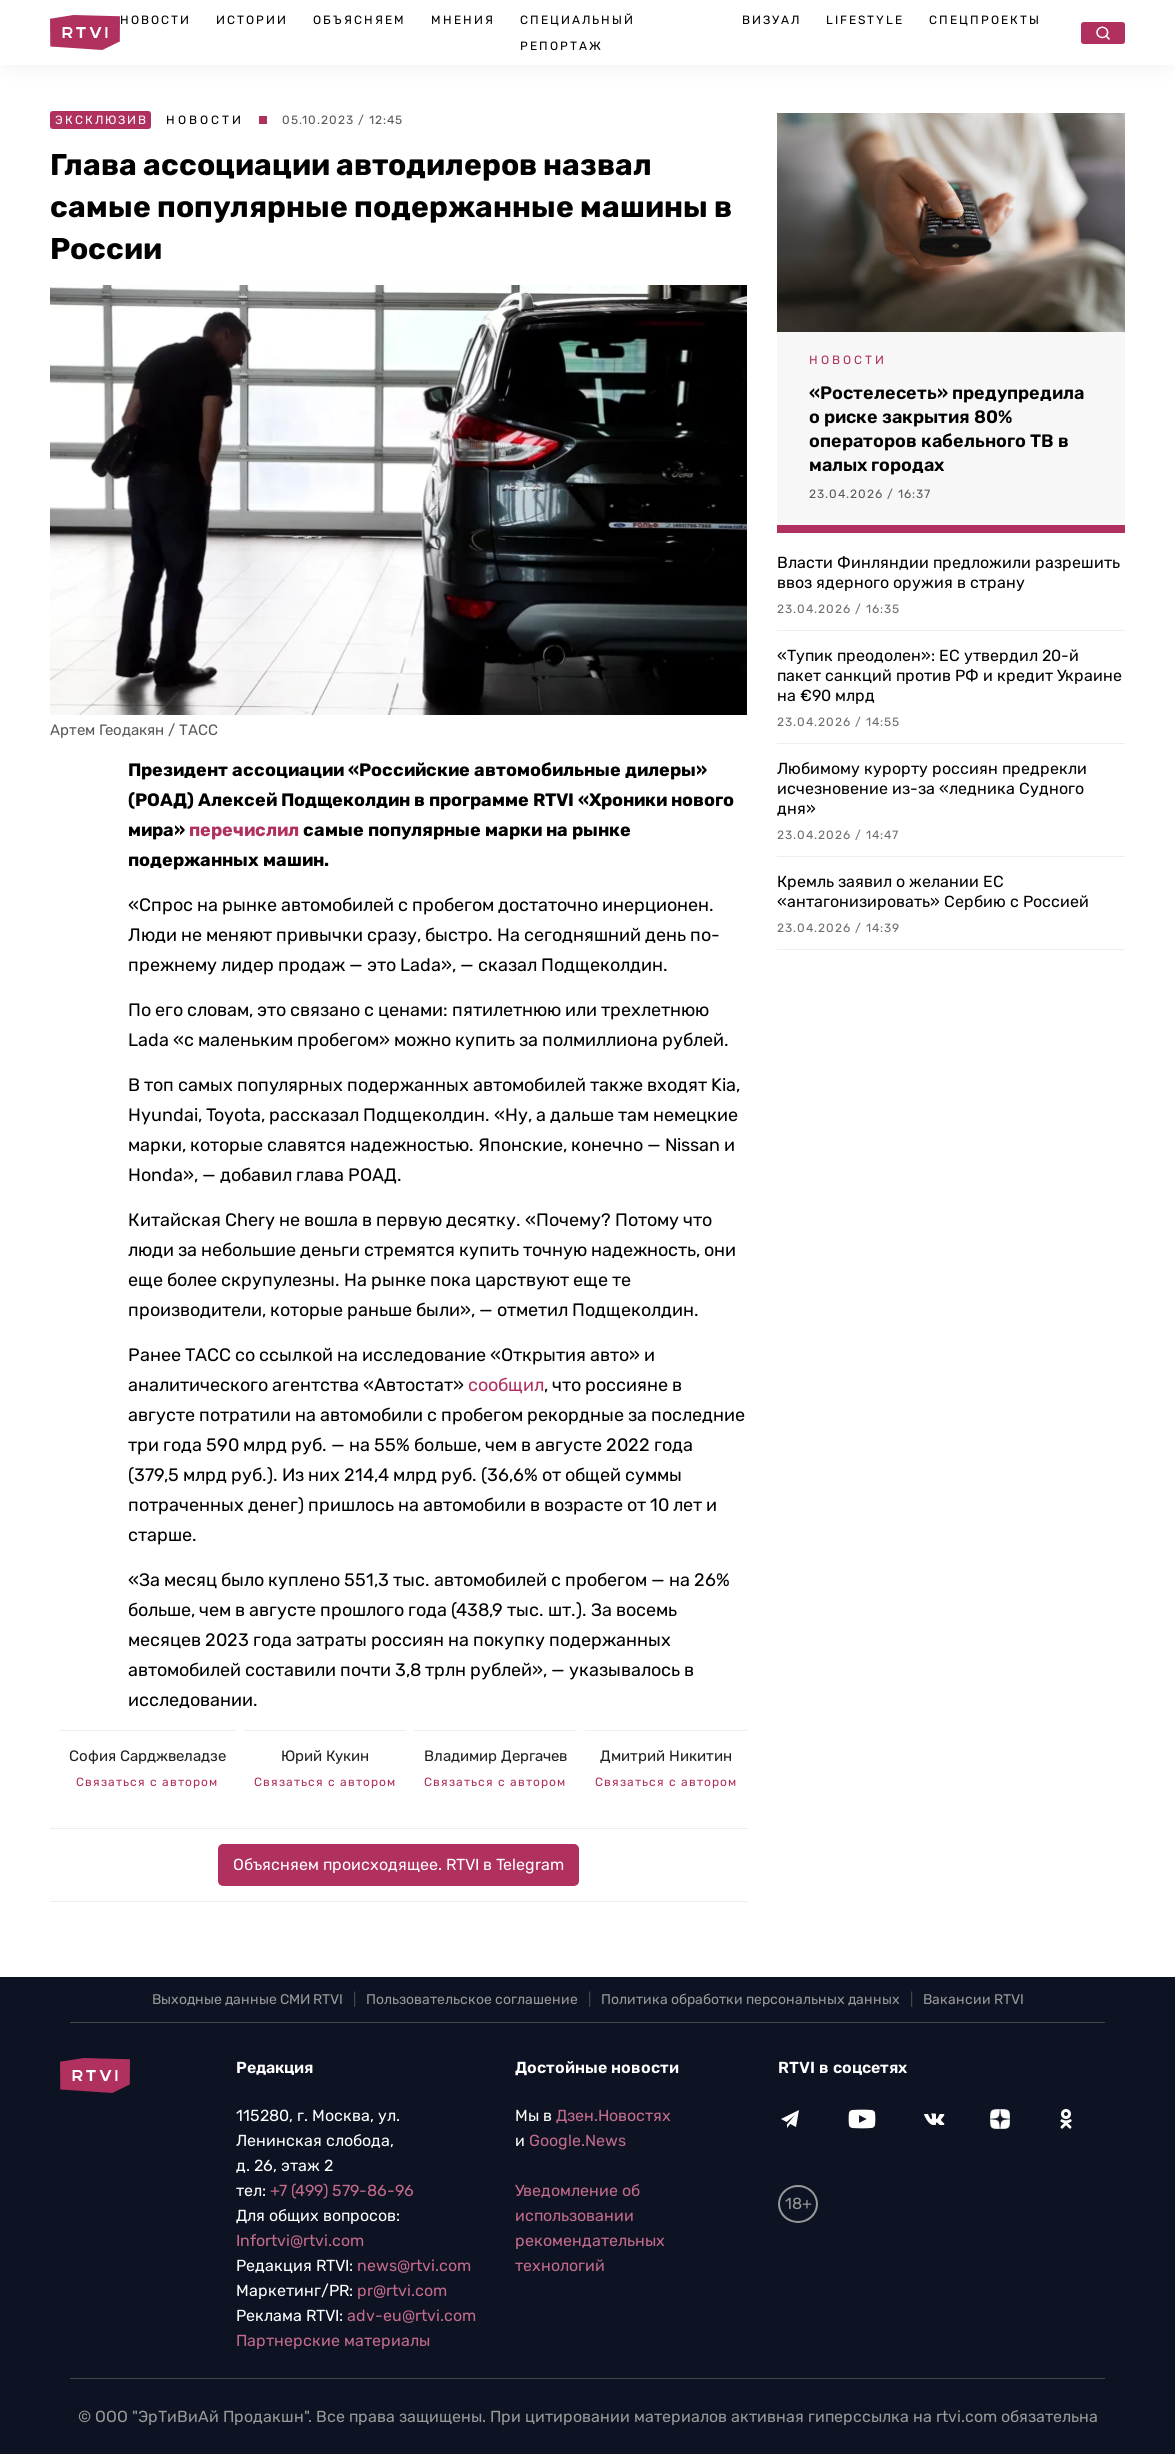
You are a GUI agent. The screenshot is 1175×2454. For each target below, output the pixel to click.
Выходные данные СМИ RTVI (247, 1999)
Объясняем (359, 20)
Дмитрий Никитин (666, 1756)
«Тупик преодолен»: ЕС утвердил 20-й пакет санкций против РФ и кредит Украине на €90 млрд (949, 675)
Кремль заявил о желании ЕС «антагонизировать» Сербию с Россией (933, 891)
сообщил (506, 1385)
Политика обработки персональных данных (750, 1999)
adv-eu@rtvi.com (411, 2315)
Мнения (463, 20)
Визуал (771, 20)
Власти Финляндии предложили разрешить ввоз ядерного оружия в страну (948, 572)
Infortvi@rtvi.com (300, 2240)
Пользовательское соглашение (472, 1999)
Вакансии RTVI (973, 1999)
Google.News (577, 2140)
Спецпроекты (985, 20)
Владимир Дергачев (495, 1756)
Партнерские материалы (333, 2340)
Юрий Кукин (325, 1756)
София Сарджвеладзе (147, 1756)
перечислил (244, 830)
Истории (252, 20)
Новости (155, 20)
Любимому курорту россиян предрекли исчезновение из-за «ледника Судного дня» (932, 788)
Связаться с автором (147, 1782)
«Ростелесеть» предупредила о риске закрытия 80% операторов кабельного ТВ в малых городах (946, 429)
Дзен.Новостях (613, 2115)
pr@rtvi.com (402, 2290)
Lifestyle (865, 20)
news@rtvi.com (414, 2265)
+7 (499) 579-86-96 (342, 2190)
